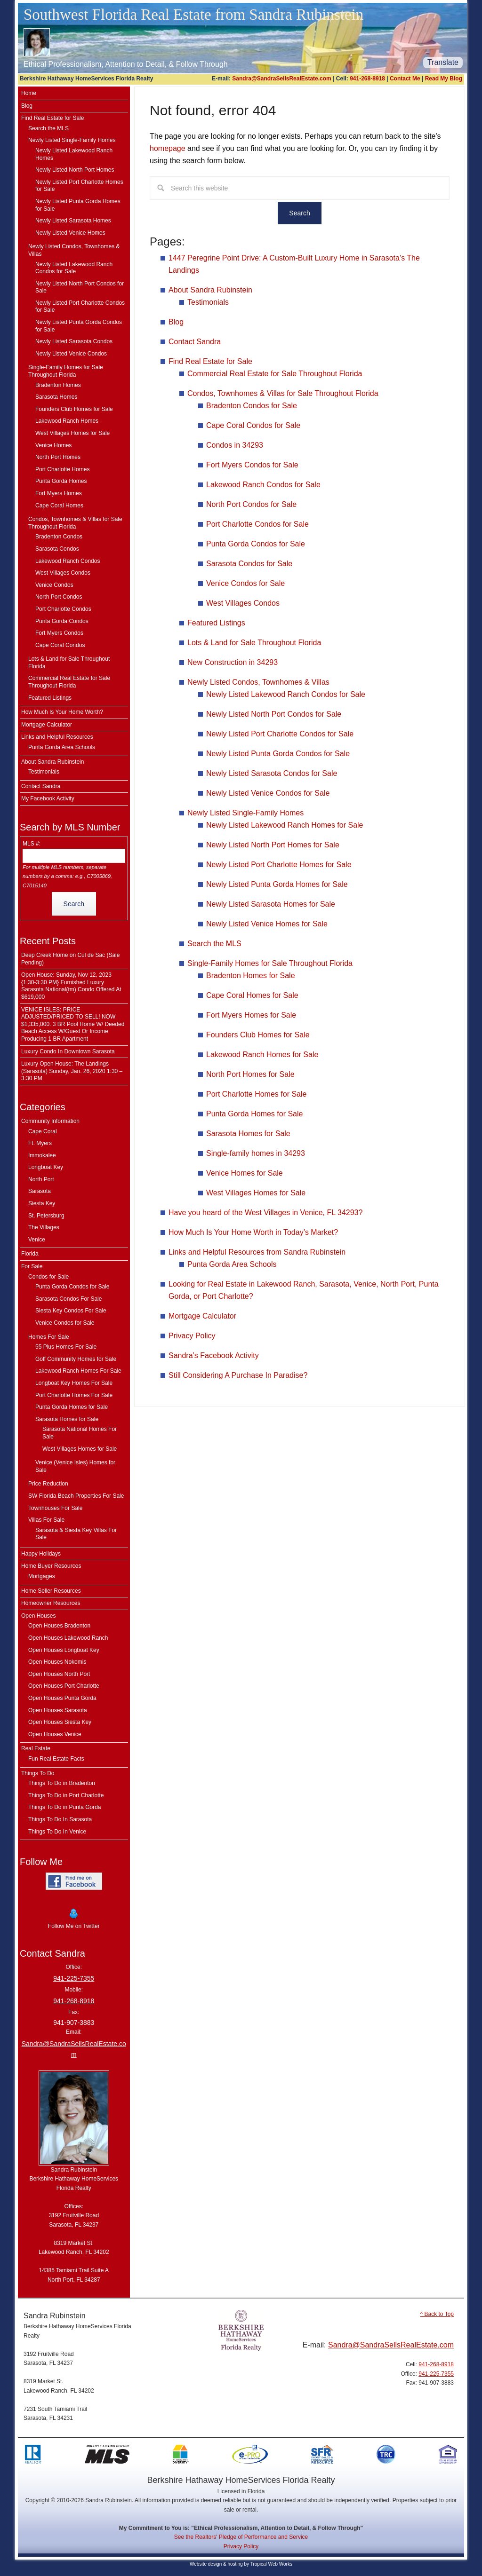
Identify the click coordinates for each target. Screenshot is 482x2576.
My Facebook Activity (47, 798)
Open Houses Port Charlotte (63, 1686)
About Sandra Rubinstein (210, 290)
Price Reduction (48, 1483)
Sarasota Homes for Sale (248, 1134)
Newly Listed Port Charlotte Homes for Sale (279, 865)
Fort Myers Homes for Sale (251, 1015)
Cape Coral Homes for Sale (252, 995)
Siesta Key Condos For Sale (70, 1310)
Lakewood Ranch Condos (67, 561)
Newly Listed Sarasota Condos (73, 341)
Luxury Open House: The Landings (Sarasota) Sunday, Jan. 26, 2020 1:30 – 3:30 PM (71, 1071)
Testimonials (208, 302)
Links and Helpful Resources (57, 737)
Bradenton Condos (58, 536)
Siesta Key (41, 1203)
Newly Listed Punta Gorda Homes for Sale (277, 884)
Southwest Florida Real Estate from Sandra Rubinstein (193, 14)
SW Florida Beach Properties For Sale (76, 1496)
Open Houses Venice (54, 1734)
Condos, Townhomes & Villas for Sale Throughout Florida (282, 393)
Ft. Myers (40, 1143)
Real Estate (35, 1748)
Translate (442, 62)
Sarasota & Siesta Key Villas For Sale (76, 1534)
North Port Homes (57, 457)
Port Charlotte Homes (62, 469)
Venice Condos (54, 585)
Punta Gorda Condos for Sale (255, 544)
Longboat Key (45, 1167)
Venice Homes (53, 445)
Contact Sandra (195, 342)
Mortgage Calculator (202, 1316)
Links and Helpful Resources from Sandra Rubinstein (257, 1252)
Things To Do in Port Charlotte (66, 1795)
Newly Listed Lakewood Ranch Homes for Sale (284, 825)
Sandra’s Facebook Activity (214, 1355)
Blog (176, 322)
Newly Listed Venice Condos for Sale (267, 793)
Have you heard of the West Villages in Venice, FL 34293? (265, 1213)
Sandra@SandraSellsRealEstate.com (281, 78)
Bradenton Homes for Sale (250, 976)
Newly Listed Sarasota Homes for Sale (270, 904)
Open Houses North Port (59, 1674)
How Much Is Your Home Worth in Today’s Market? (253, 1232)
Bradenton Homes (58, 385)
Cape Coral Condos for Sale (253, 425)
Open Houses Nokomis (57, 1662)
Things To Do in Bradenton (61, 1783)
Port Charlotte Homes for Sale (256, 1094)
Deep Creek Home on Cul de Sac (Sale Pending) (70, 959)
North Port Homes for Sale (250, 1074)
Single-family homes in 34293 (255, 1153)
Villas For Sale (46, 1520)
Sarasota (39, 1191)
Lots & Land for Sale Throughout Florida (254, 643)
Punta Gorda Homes (61, 481)
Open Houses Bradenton (59, 1625)
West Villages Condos (243, 603)
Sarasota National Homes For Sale (79, 1433)
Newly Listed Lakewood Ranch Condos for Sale (285, 694)
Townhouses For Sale (55, 1508)
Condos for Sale (48, 1276)
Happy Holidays (41, 1553)
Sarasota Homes (56, 397)
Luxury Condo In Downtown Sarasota (68, 1051)
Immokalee (42, 1155)
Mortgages (41, 1576)
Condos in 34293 (234, 445)
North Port (41, 1179)
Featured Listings (216, 623)
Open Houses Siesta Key (59, 1722)
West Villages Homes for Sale (255, 1193)
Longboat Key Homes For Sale (73, 1383)
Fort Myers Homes (58, 493)
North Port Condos (58, 596)
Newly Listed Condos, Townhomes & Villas (258, 682)
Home (28, 93)
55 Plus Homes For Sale (65, 1346)
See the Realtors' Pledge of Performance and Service (241, 2537)
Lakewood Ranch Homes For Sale (78, 1370)
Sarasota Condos (57, 548)
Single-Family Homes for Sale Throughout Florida (270, 963)
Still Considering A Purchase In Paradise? (238, 1375)
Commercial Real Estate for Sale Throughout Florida (274, 374)
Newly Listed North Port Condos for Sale (273, 714)
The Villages (43, 1227)
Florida (30, 1253)
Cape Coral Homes (59, 505)
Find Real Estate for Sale (210, 361)
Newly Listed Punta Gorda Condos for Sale (278, 754)
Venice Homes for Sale (244, 1173)
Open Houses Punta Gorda (62, 1698)
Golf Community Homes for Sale (75, 1359)
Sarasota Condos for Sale (249, 564)
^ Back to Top (437, 2314)
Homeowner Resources (50, 1603)
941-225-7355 (73, 1978)
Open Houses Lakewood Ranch (68, 1638)
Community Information (50, 1121)
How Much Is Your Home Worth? (62, 712)
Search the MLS (214, 944)
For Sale (31, 1266)
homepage (167, 148)
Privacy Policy (192, 1336)
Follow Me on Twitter (74, 1918)
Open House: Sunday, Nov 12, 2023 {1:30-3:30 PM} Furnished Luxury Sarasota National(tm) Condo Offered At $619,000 (71, 986)
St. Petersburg (46, 1215)
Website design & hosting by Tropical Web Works (241, 2564)
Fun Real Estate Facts (56, 1758)
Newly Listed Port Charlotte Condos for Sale (279, 734)
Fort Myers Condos (59, 633)
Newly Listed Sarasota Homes (73, 220)
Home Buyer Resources (51, 1566)
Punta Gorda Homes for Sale (254, 1114)
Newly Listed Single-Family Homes (245, 813)
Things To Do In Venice (57, 1831)
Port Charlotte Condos (63, 609)
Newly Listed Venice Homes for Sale (267, 924)
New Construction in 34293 (232, 662)
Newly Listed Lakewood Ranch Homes (73, 154)
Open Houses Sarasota (57, 1710)
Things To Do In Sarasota (60, 1819)
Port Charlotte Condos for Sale (257, 524)
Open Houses (38, 1615)
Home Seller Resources (51, 1591)
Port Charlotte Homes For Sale (73, 1395)
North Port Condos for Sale (251, 504)
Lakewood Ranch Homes (66, 421)
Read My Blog (443, 78)
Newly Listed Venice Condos (71, 353)
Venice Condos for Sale (245, 583)
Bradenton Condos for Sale (251, 406)
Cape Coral (42, 1131)
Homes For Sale (48, 1337)
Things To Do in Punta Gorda (64, 1807)
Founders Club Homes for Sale (258, 1035)
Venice (36, 1239)
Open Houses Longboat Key (63, 1650)
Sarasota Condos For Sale (68, 1299)
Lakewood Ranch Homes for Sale (262, 1055)
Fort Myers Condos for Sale (252, 465)
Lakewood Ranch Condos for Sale (263, 485)
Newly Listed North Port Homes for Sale (272, 845)
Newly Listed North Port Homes (74, 169)
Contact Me (405, 78)
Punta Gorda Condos (61, 621)
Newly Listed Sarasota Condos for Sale (271, 773)
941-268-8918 (367, 78)
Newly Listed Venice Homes (70, 232)
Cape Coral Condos (60, 645)
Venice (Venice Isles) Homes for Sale (75, 1466)
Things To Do (37, 1773)
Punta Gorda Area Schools (231, 1264)
